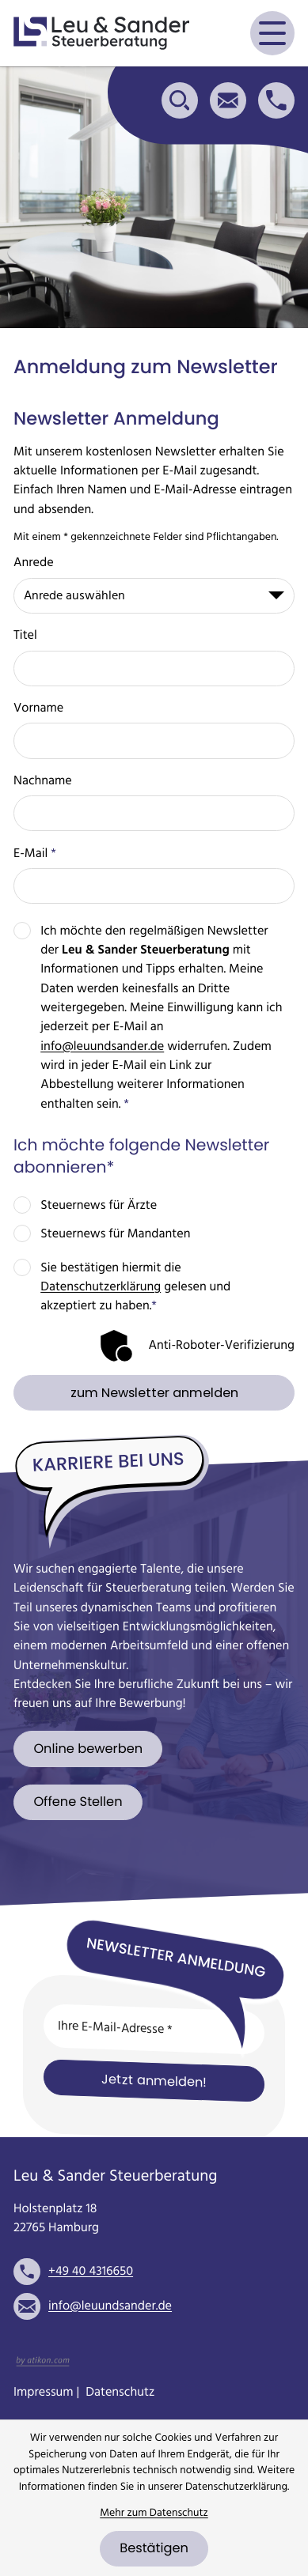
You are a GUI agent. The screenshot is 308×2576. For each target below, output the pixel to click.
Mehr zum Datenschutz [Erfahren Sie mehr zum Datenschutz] (154, 2512)
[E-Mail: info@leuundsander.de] (228, 100)
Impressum (43, 2392)
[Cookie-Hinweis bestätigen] (154, 2549)
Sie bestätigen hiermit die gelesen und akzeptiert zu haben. (135, 1287)
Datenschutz (120, 2392)
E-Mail (34, 854)
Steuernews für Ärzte (98, 1205)
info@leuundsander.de (102, 1047)
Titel (25, 635)
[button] (276, 100)
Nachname (42, 781)
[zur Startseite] (101, 33)
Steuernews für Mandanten (115, 1234)
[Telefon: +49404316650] (90, 2271)
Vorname (38, 708)
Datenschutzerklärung (100, 1287)
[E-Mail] (154, 2029)
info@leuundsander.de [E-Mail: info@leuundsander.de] (110, 2306)
